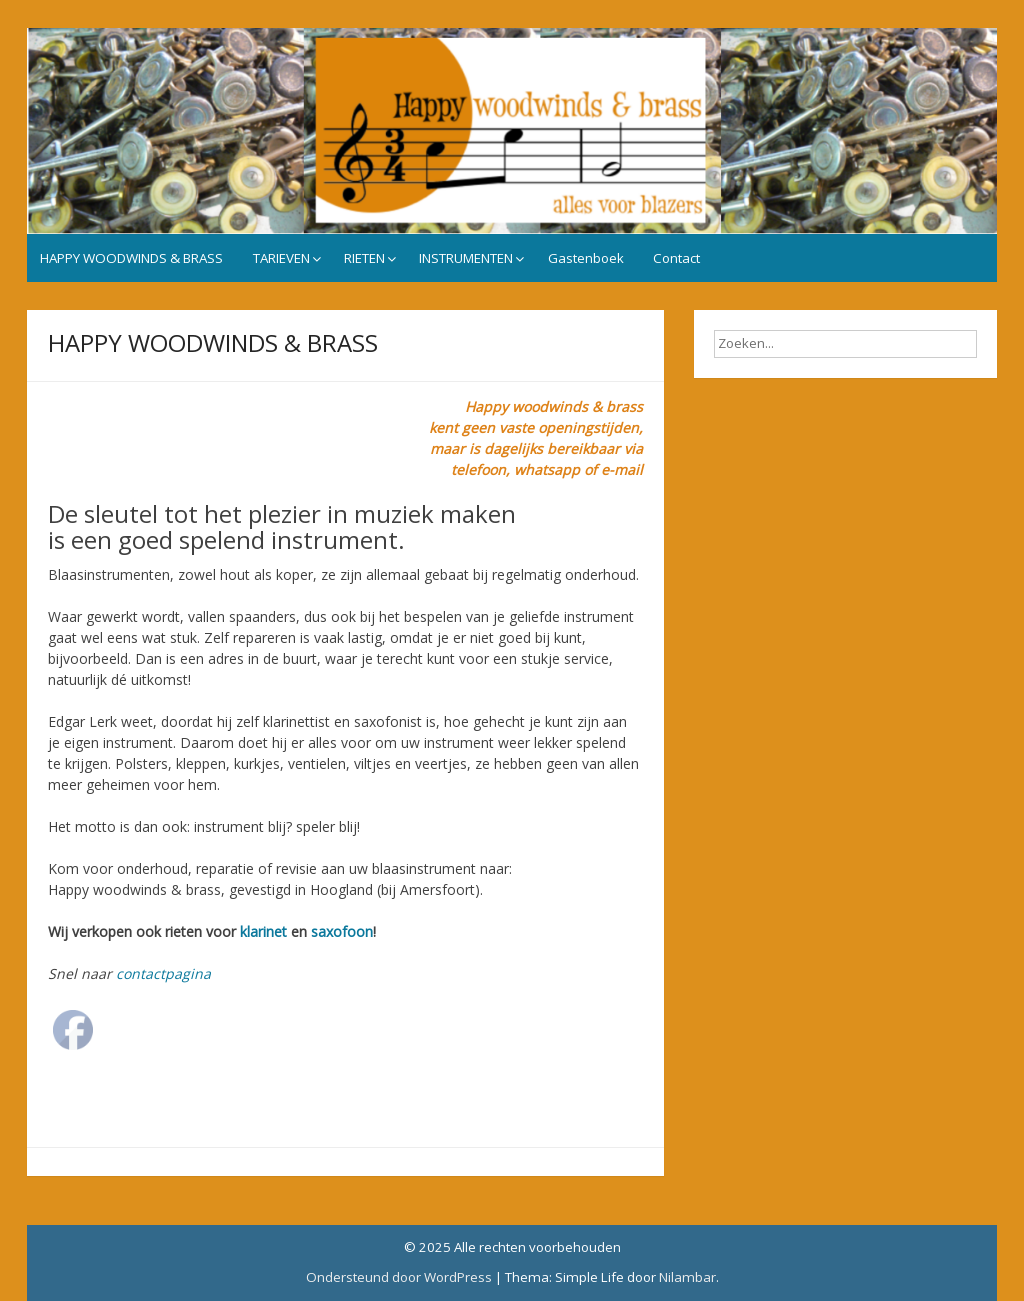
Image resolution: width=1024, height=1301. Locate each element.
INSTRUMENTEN (466, 258)
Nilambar (687, 1277)
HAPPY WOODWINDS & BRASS (131, 258)
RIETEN (364, 258)
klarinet (263, 931)
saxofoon (342, 931)
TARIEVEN (281, 258)
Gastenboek (586, 258)
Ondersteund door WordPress (399, 1277)
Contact (676, 258)
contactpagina (163, 973)
